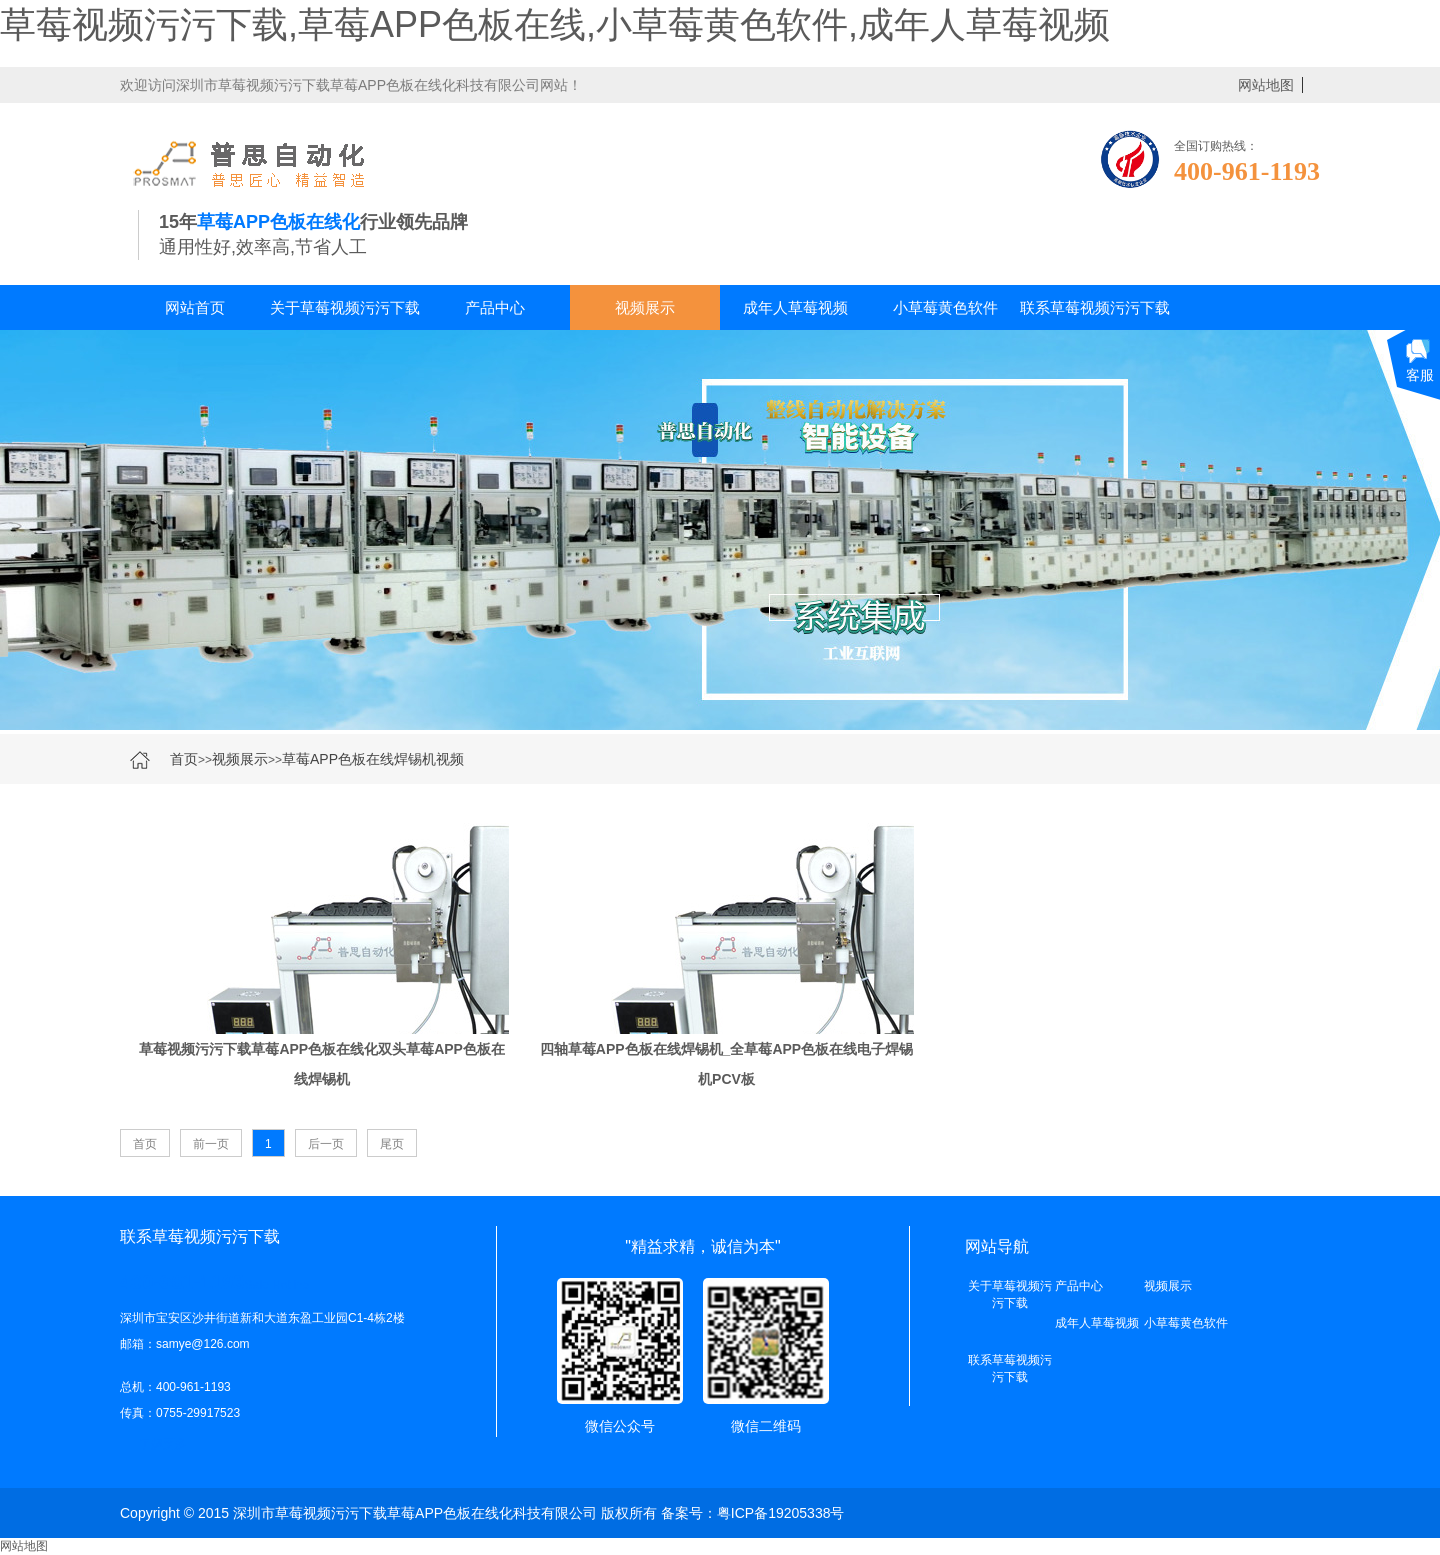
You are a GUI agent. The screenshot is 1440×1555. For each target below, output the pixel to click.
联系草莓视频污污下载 (1095, 307)
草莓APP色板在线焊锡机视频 (373, 759)
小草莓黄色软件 (945, 307)
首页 (184, 759)
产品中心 (495, 307)
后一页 (326, 1144)
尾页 (392, 1144)
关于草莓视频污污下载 (345, 307)
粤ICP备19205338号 (781, 1513)
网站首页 (195, 307)
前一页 (211, 1144)
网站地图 (24, 1546)
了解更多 (163, 1444)
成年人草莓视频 (795, 307)
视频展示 (645, 307)
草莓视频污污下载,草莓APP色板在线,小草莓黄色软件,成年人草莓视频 (555, 24)
